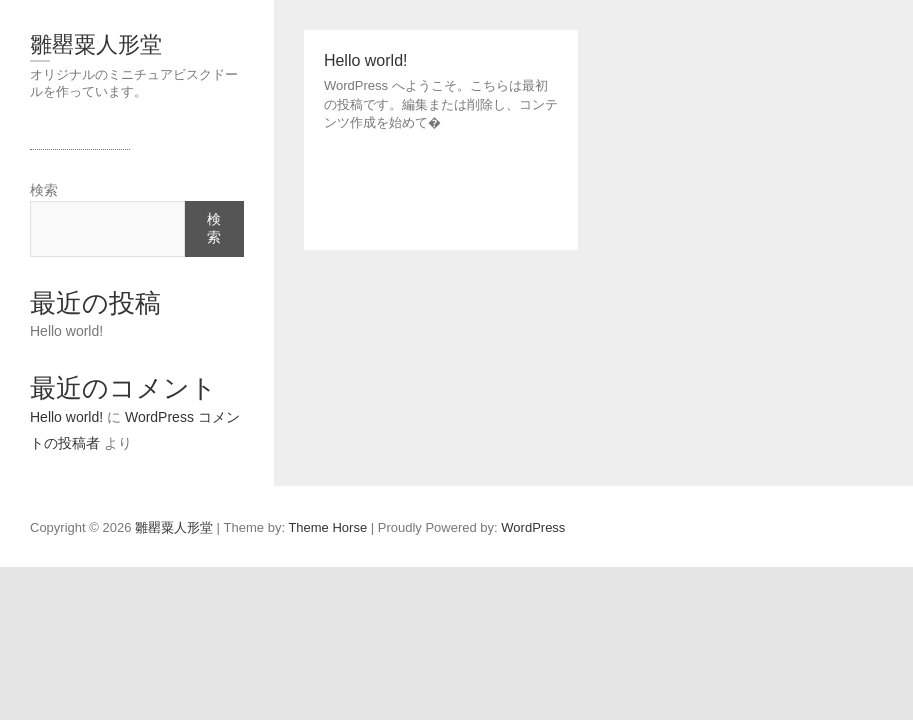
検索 (44, 190)
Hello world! (66, 331)
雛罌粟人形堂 (96, 44)
